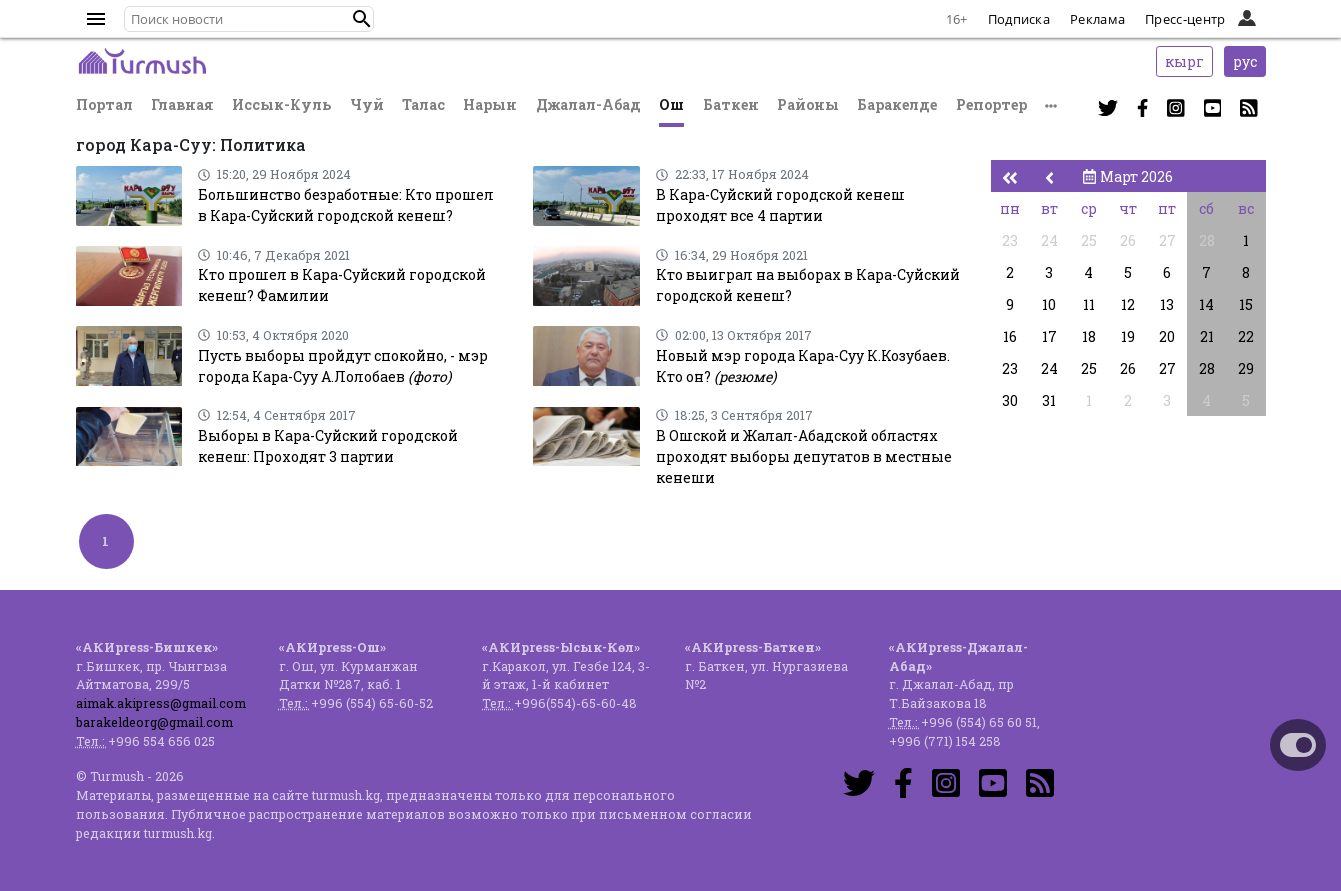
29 (1246, 368)
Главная (182, 104)
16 (1010, 336)
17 (1049, 336)
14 (1206, 304)
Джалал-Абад (588, 104)
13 (1167, 304)
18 (1089, 336)
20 (1167, 336)
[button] (362, 19)
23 (1010, 240)
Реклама (1097, 19)
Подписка (1019, 19)
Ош (671, 104)
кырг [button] (1184, 61)
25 (1089, 240)
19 (1128, 336)
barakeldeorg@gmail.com (154, 722)
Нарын (490, 104)
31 (1049, 400)
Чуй (367, 104)
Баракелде (897, 104)
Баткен (731, 104)
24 (1049, 240)
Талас (423, 104)
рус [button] (1245, 61)
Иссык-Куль (281, 104)
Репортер (991, 104)
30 (1010, 400)
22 (1246, 336)
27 (1167, 240)
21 (1207, 336)
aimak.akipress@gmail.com (161, 703)
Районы (808, 104)
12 (1128, 304)
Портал (104, 104)
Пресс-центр (1185, 19)
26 (1128, 240)
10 (1049, 304)
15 (1246, 304)
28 (1207, 240)
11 (1089, 304)
